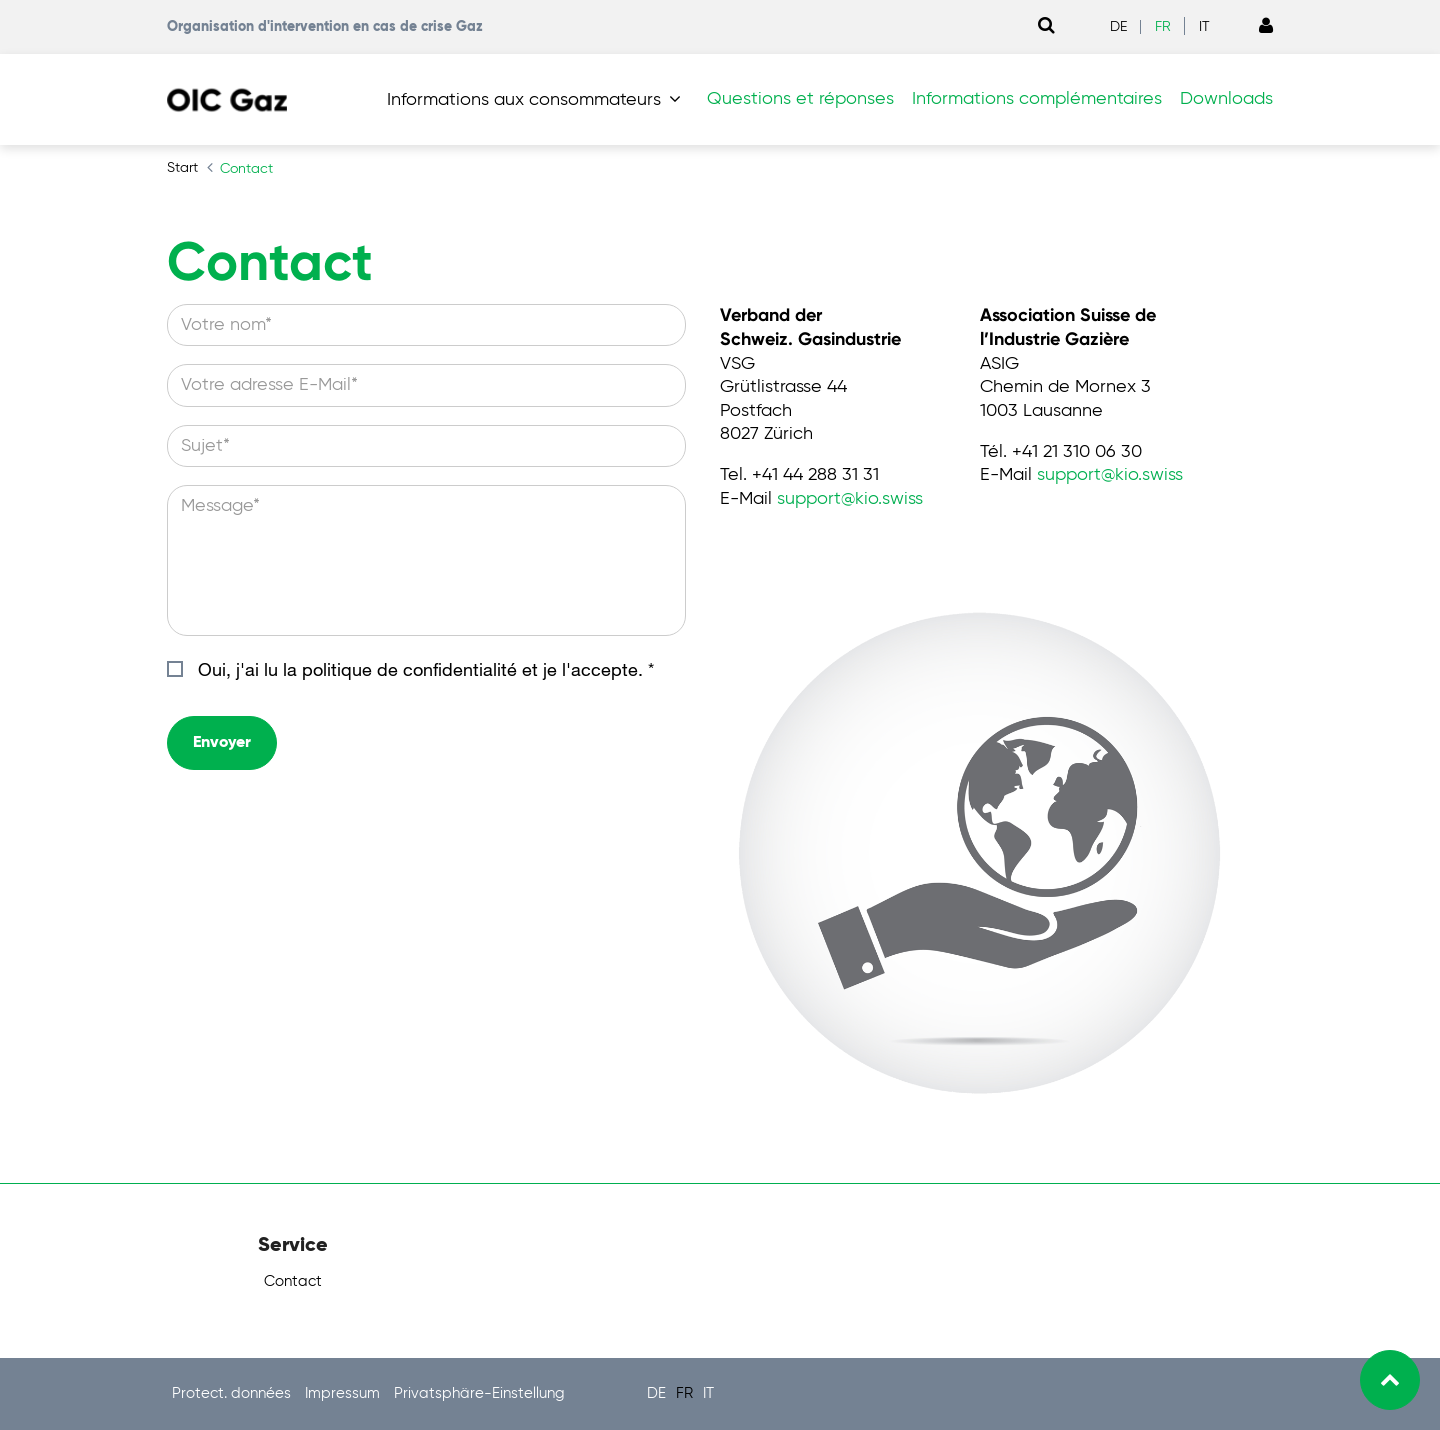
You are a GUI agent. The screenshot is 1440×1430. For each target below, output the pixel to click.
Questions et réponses (800, 99)
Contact (293, 1281)
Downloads (1226, 99)
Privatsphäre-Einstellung (479, 1393)
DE (1118, 27)
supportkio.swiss (850, 499)
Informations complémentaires (1037, 99)
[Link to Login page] (1266, 27)
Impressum (344, 1393)
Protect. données (233, 1393)
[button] (538, 100)
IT (1204, 27)
